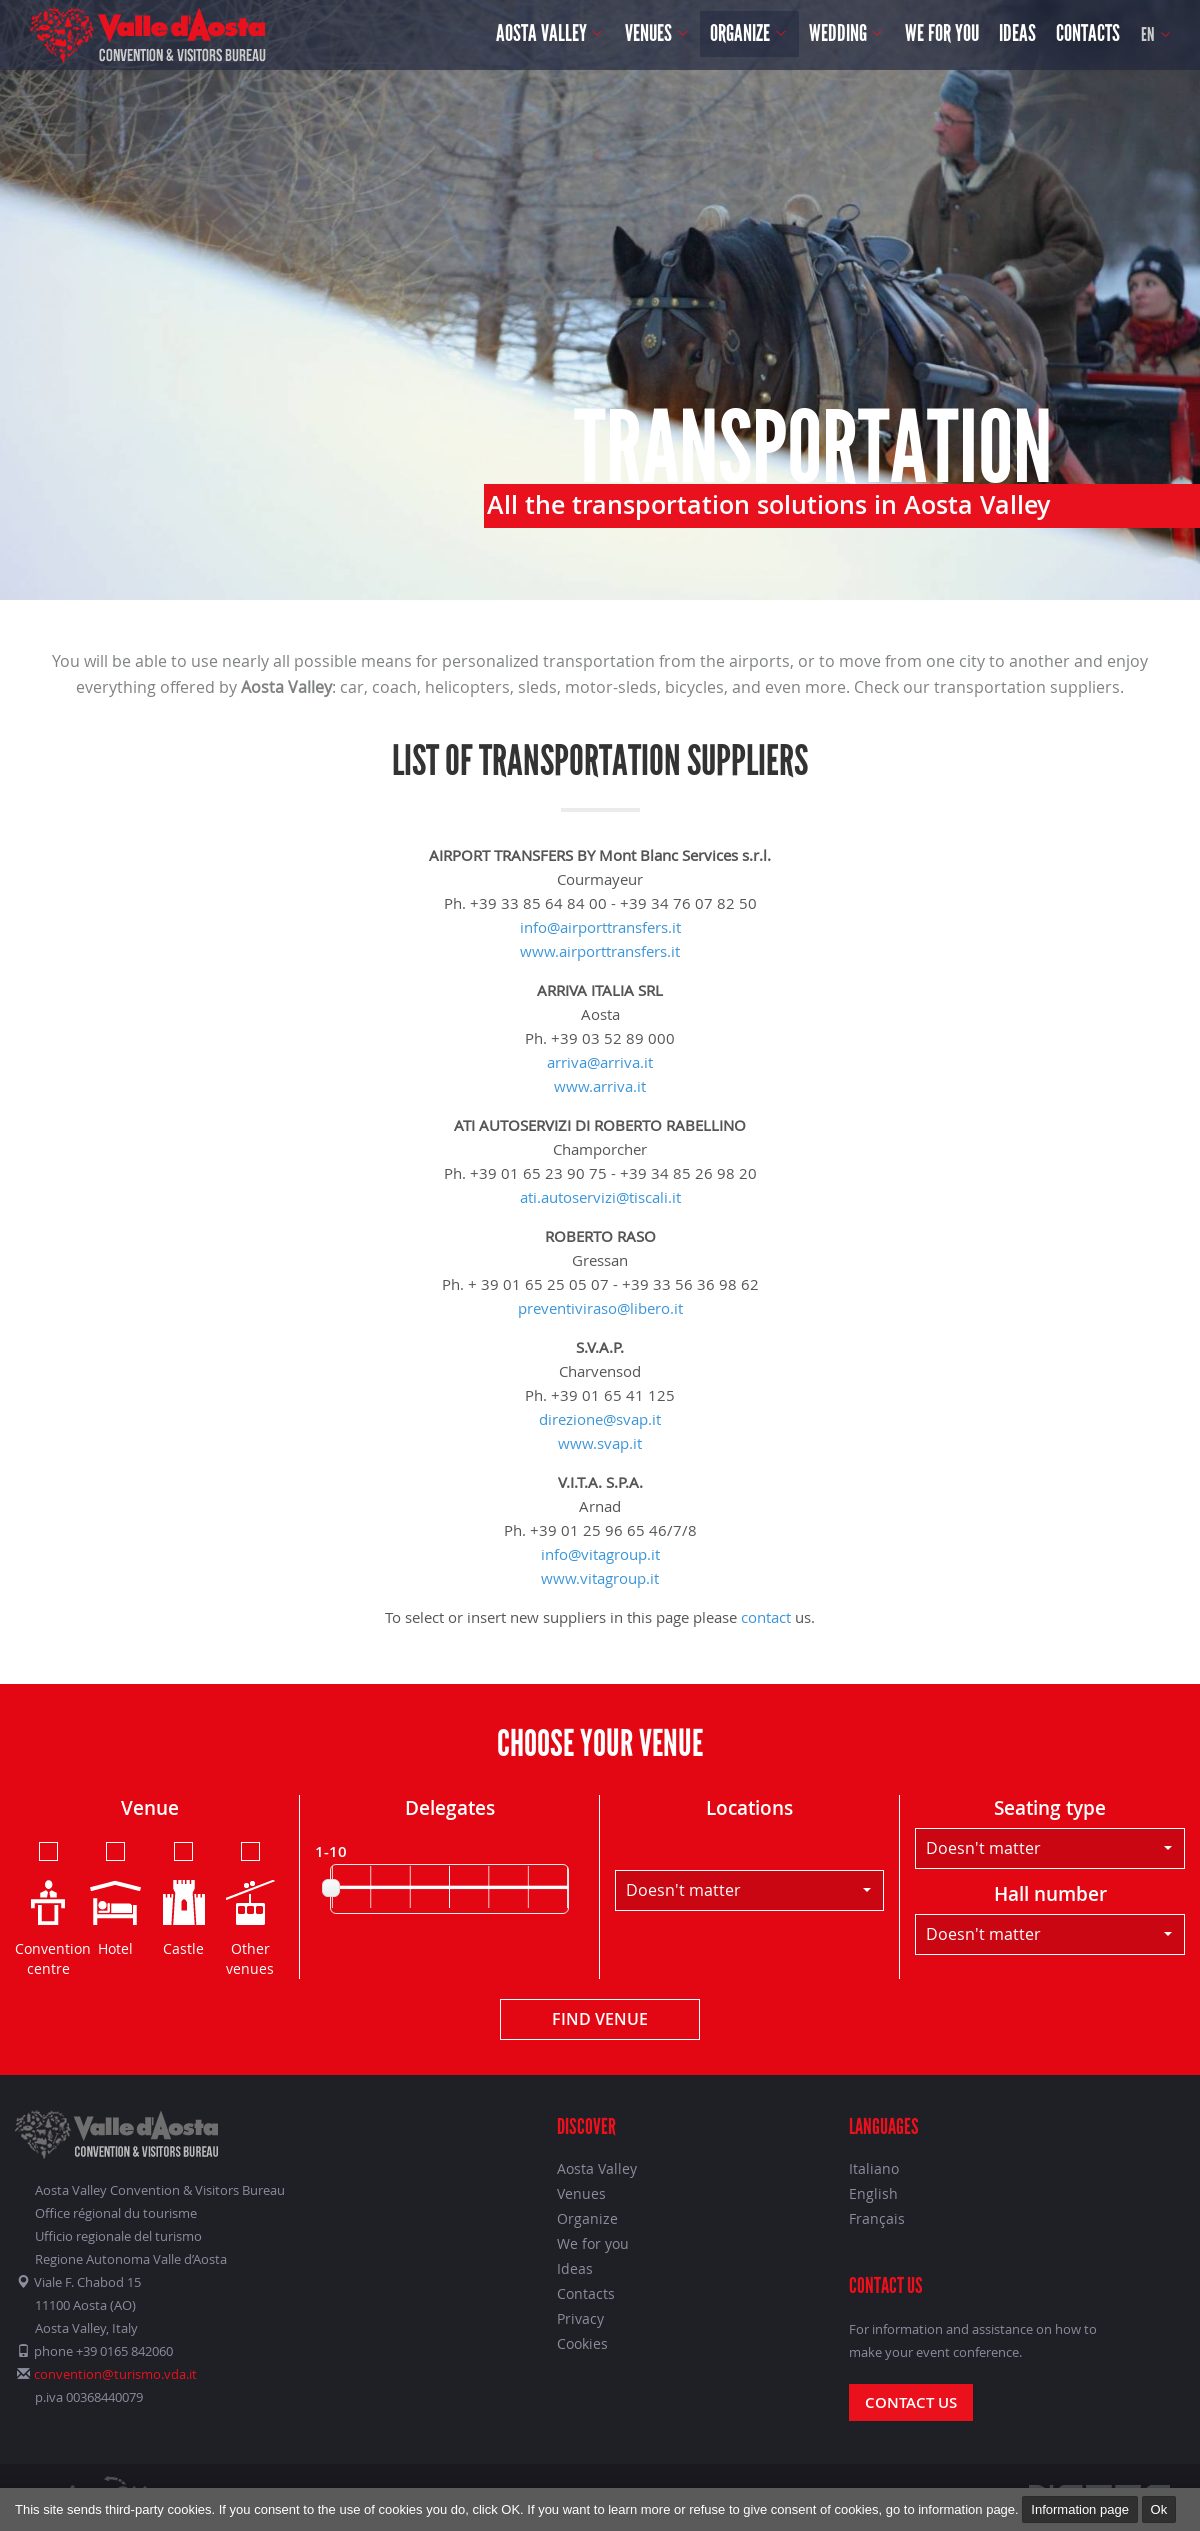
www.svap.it (600, 1443)
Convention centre (48, 1908)
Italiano (874, 2168)
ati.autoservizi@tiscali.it (600, 1197)
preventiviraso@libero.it (600, 1308)
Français (877, 2218)
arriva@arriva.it (600, 1062)
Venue (150, 1808)
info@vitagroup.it (600, 1554)
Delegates (450, 1808)
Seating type (1050, 1808)
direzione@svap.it (600, 1419)
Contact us (911, 2402)
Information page (1080, 2509)
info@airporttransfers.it (600, 927)
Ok (1159, 2509)
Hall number (1050, 1894)
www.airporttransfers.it (600, 951)
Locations (749, 1808)
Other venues (250, 1908)
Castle (183, 1898)
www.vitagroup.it (600, 1578)
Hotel (115, 1898)
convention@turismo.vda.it (115, 2374)
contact (766, 1617)
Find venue (600, 2019)
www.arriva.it (600, 1086)
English (873, 2193)
